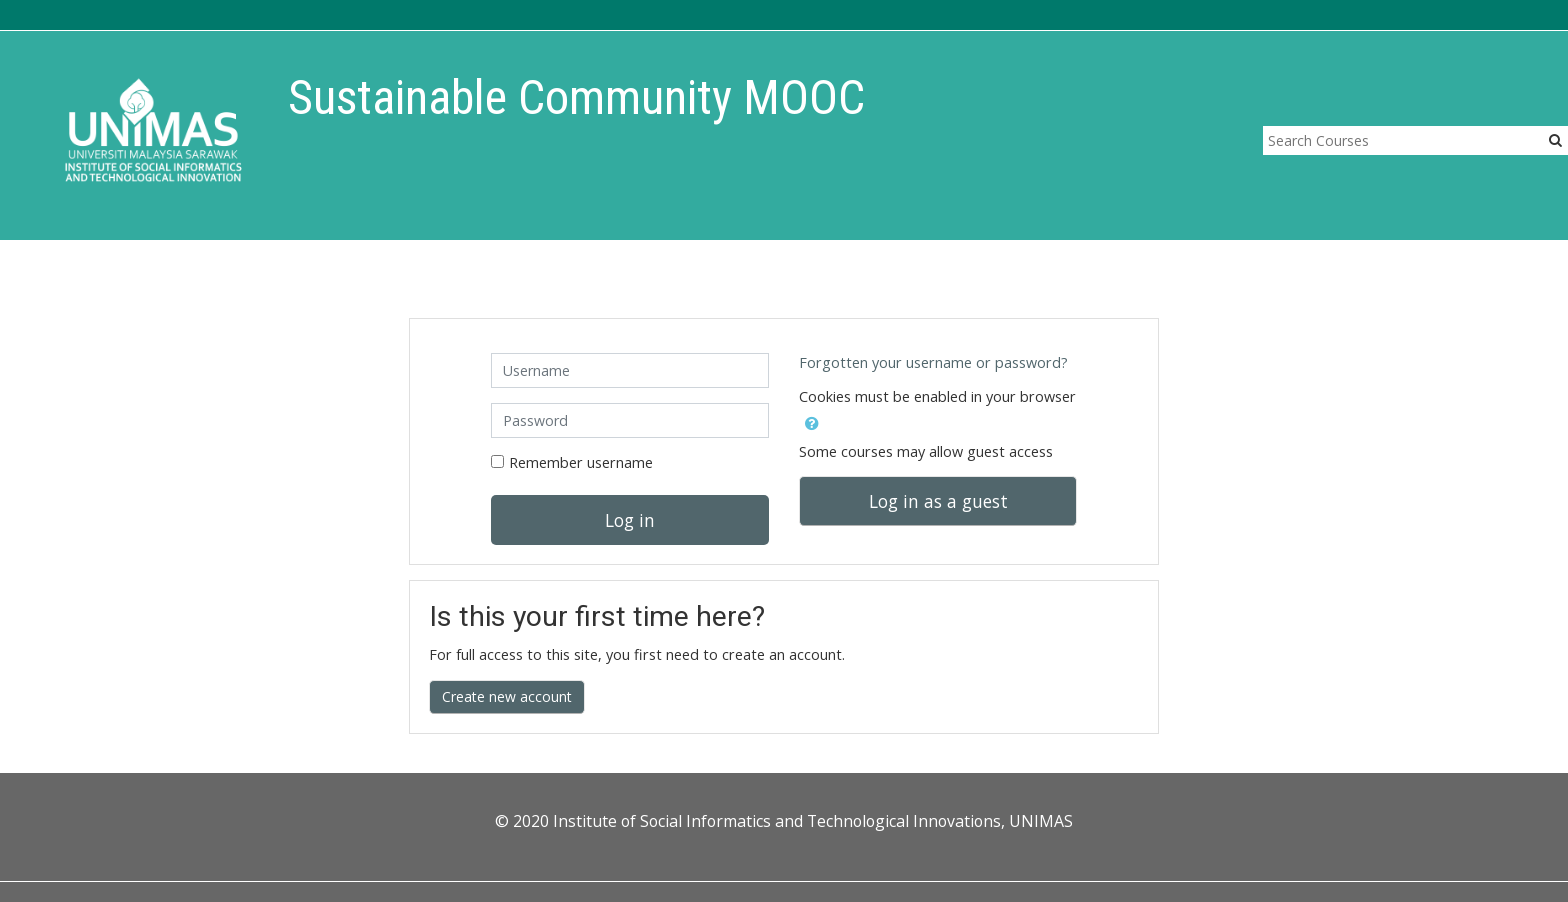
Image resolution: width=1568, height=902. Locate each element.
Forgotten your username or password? (933, 362)
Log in (630, 520)
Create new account (507, 696)
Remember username (581, 462)
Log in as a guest (938, 501)
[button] (812, 420)
